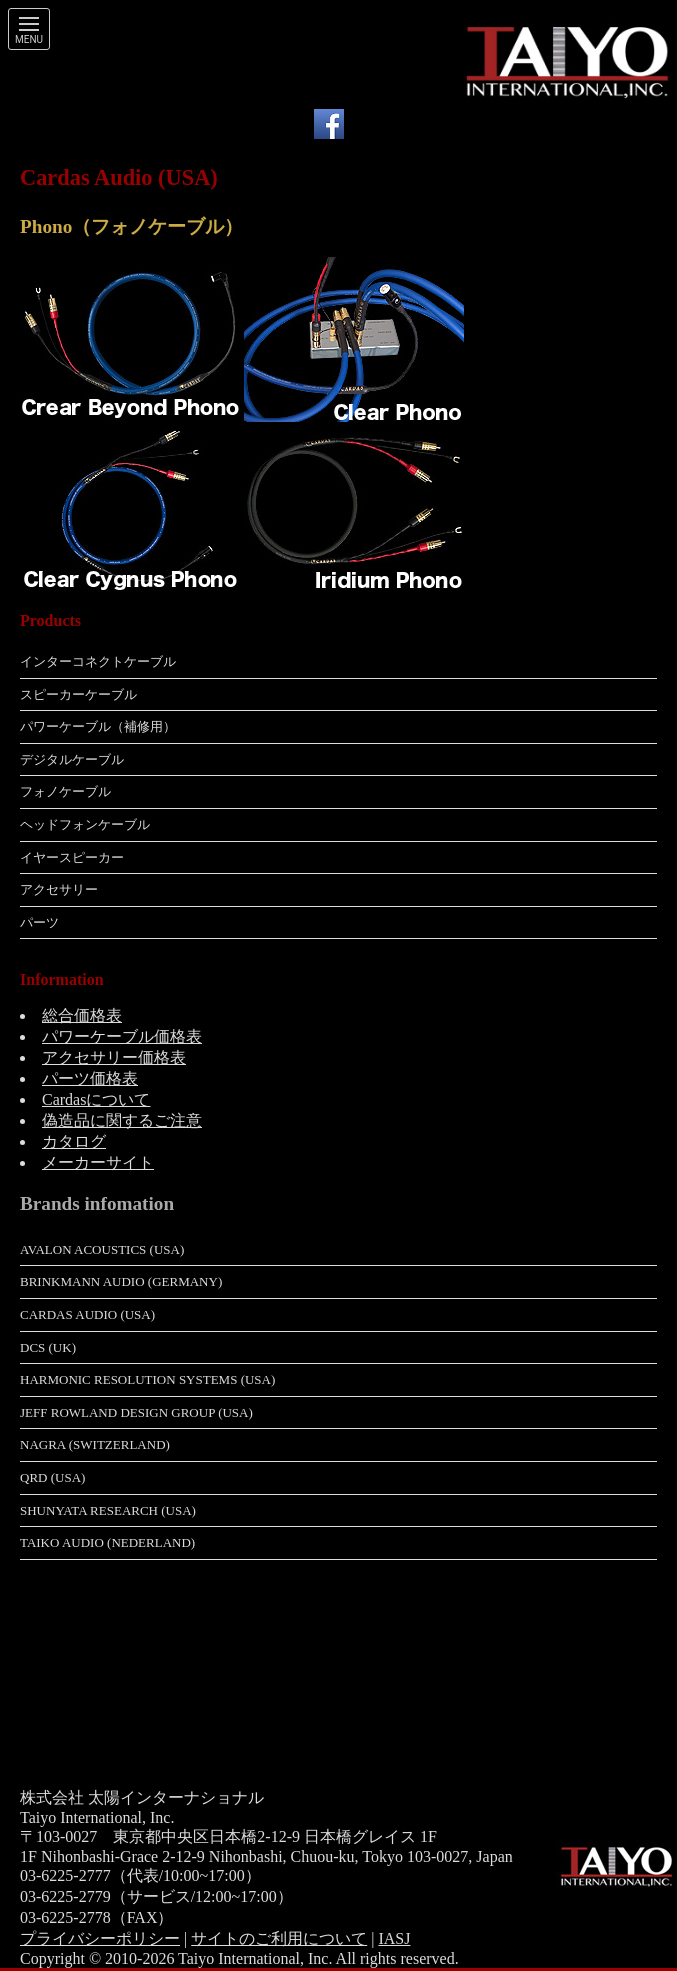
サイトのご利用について (279, 1938)
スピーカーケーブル (78, 694)
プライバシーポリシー (100, 1938)
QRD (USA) (52, 1477)
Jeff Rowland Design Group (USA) (136, 1412)
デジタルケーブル (72, 759)
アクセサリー (59, 889)
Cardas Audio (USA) (87, 1314)
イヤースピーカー (72, 857)
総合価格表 (82, 1015)
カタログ (74, 1141)
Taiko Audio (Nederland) (107, 1542)
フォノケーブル (65, 791)
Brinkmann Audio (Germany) (121, 1281)
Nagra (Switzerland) (95, 1444)
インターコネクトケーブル (98, 661)
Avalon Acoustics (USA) (102, 1249)
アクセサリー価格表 (114, 1057)
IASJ (394, 1938)
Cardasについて (96, 1099)
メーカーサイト (98, 1162)
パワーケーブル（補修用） (98, 726)
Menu (29, 40)
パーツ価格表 (90, 1078)
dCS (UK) (48, 1347)
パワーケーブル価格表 (122, 1036)
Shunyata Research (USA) (108, 1510)
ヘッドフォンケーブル (85, 824)
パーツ (39, 922)
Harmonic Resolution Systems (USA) (147, 1379)
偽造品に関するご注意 (122, 1120)
